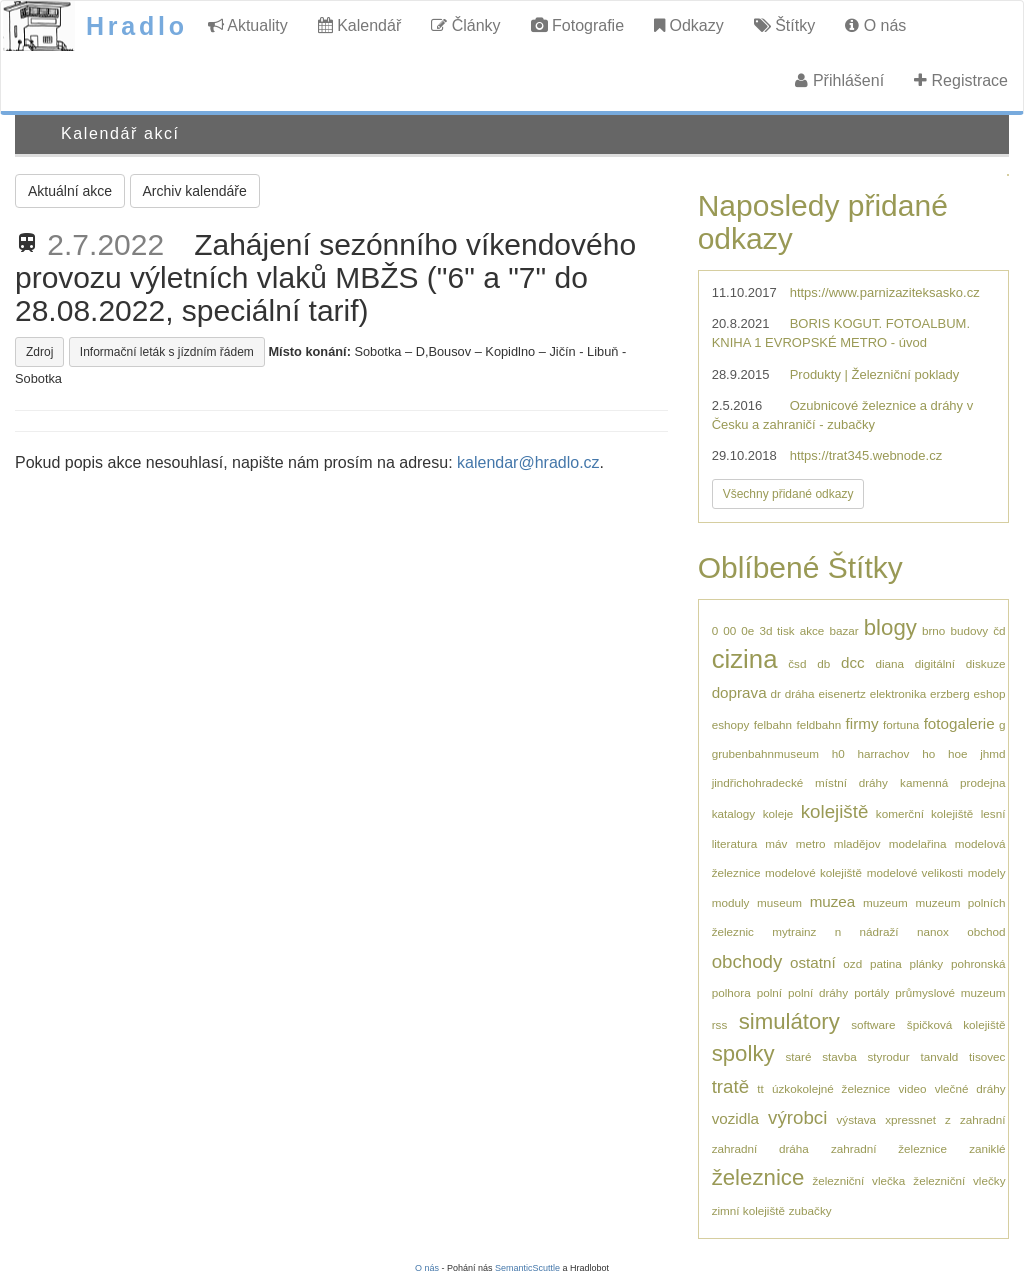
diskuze (986, 663)
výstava (856, 1119)
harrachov (883, 753)
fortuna (901, 724)
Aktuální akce (70, 191)
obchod (986, 931)
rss (720, 1024)
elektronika (898, 693)
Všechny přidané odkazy (788, 494)
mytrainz (794, 931)
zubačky (810, 1210)
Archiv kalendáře (195, 191)
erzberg (950, 693)
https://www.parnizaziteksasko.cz (885, 292)
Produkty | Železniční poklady (875, 374)
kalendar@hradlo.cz (528, 462)
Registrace (961, 80)
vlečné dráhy (970, 1088)
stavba (839, 1056)
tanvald (940, 1056)
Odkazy (689, 25)
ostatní (813, 962)
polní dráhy (818, 992)
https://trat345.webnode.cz (866, 455)
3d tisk (776, 630)
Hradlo (137, 26)
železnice (758, 1177)
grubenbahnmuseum (765, 753)
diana (889, 663)
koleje (778, 813)
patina (886, 963)
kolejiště (835, 811)
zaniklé (987, 1148)
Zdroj (39, 352)
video (912, 1088)
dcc (853, 662)
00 (729, 630)
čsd (797, 663)
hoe (958, 753)
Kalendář (360, 25)
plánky (926, 963)
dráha (800, 693)
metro (811, 843)
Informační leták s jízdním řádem (167, 352)
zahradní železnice (889, 1148)
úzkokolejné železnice (831, 1088)
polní (769, 992)
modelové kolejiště (813, 872)
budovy (969, 630)
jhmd (992, 753)
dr (775, 693)
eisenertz (841, 693)
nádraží (879, 931)
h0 (838, 753)
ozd (852, 963)
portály (871, 992)
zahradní (982, 1119)
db (823, 663)
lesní (993, 813)
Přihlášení (839, 80)
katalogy (734, 813)
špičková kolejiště (956, 1024)
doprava (739, 692)
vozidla (735, 1118)
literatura (734, 843)
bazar (843, 630)
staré (798, 1056)
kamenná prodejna (952, 782)
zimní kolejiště (748, 1210)
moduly (731, 902)
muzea (833, 901)
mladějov (857, 843)
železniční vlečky (959, 1180)
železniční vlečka (858, 1180)
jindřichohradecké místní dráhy (800, 782)
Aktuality (248, 25)
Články (465, 25)
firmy (862, 723)
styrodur (889, 1056)
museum (779, 902)
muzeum (885, 902)
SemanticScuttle (527, 1268)
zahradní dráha (760, 1148)
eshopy (731, 724)
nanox (933, 931)
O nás (875, 25)
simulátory (789, 1021)
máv (776, 843)
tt (760, 1088)
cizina (745, 659)
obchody (747, 961)
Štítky (784, 25)
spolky (743, 1053)
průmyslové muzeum (950, 992)
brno (933, 630)
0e (747, 630)
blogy (890, 627)
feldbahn (818, 724)
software (873, 1024)
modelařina (918, 843)
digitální (935, 663)
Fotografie (577, 25)
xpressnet (910, 1119)
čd (999, 630)
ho (928, 753)
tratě (730, 1086)
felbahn (773, 724)
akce (812, 630)
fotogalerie (959, 723)
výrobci (797, 1117)
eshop (990, 693)
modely (987, 872)
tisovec (987, 1056)
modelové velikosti (915, 872)
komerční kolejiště (924, 813)
